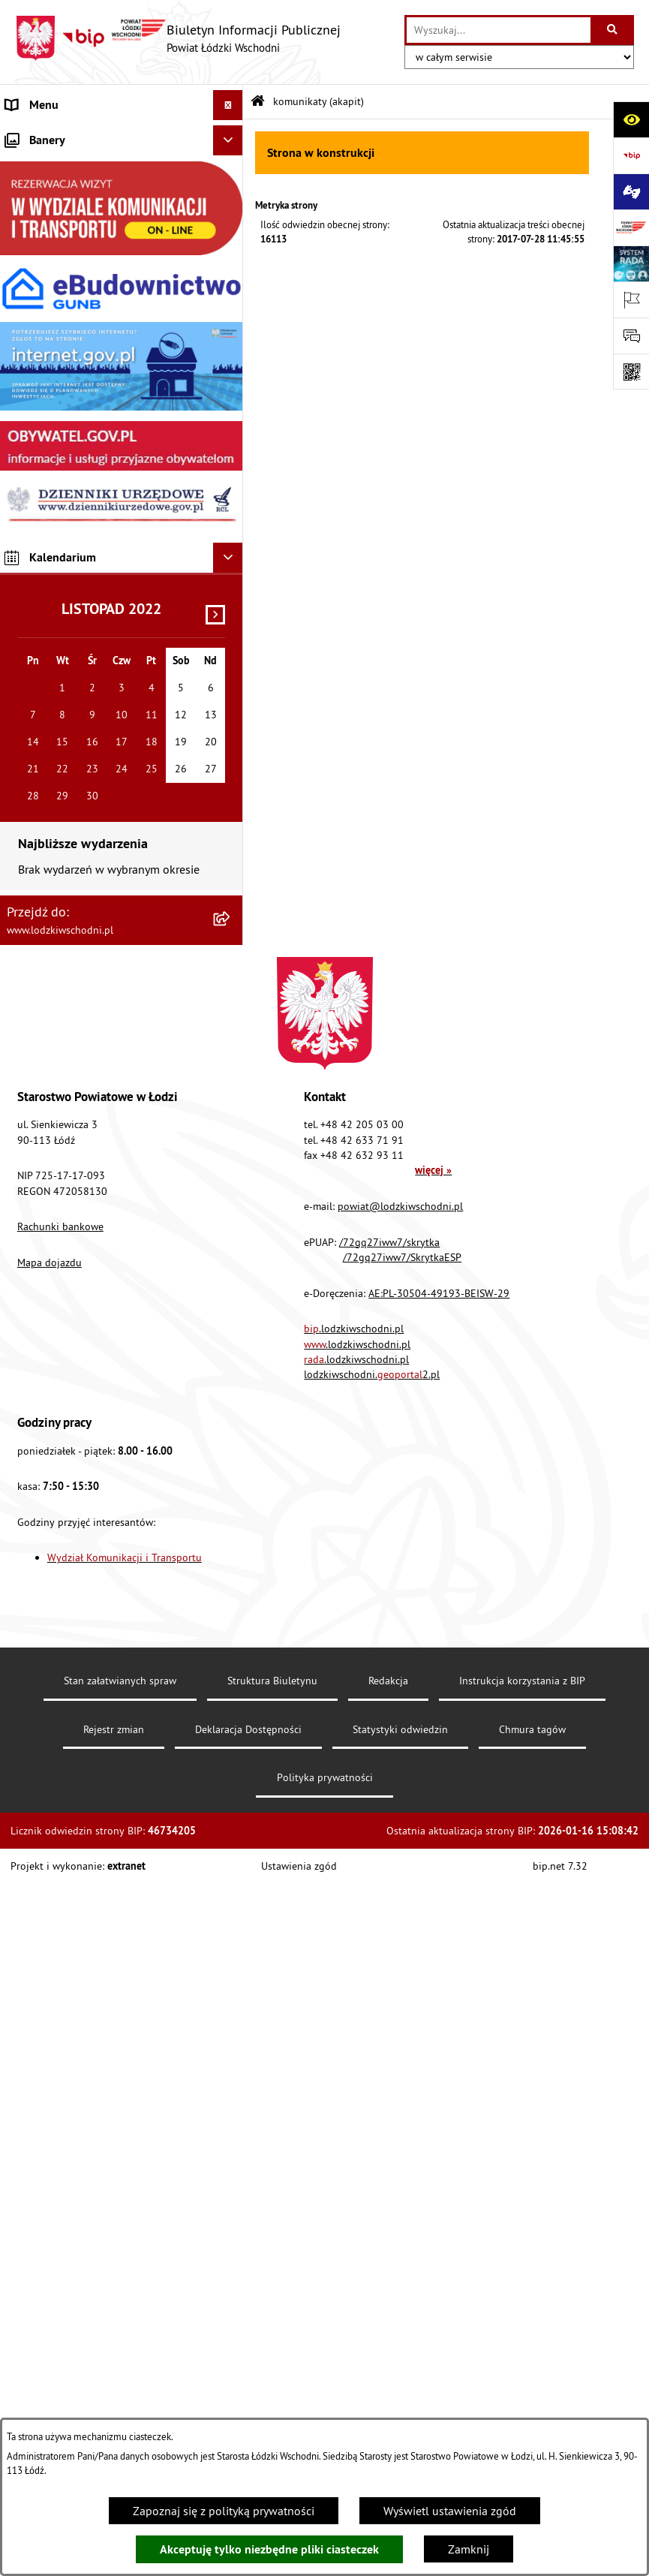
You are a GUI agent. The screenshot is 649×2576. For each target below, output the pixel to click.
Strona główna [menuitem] (44, 135)
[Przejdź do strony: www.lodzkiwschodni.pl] (631, 227)
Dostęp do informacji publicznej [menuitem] (87, 526)
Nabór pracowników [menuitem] (58, 647)
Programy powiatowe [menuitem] (59, 466)
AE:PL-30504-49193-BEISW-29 (438, 1985)
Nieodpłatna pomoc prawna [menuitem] (77, 376)
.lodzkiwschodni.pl (354, 2020)
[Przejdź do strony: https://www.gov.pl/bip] (631, 155)
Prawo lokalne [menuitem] (43, 226)
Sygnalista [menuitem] (32, 677)
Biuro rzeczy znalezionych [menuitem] (71, 496)
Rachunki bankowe (60, 1918)
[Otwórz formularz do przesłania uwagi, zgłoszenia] (631, 335)
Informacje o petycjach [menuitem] (64, 406)
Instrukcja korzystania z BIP (522, 2372)
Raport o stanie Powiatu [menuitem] (67, 256)
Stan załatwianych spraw (120, 2372)
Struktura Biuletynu (272, 2372)
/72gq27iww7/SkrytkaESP (402, 1949)
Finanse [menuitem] (26, 286)
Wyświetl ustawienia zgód (449, 2510)
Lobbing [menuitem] (27, 436)
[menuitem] (121, 165)
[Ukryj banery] (228, 832)
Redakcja (388, 2372)
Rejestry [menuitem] (26, 737)
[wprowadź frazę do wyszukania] (498, 30)
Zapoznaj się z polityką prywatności (223, 2510)
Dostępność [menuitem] (36, 556)
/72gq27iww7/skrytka (389, 1934)
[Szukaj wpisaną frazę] (613, 30)
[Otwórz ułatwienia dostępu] (631, 119)
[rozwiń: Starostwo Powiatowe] (231, 196)
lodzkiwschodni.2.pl (372, 2066)
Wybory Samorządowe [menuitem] (62, 707)
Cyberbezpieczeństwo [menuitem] (61, 767)
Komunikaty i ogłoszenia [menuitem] (68, 316)
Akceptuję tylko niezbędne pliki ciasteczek (269, 2549)
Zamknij (468, 2548)
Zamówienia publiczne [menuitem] (64, 346)
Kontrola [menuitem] (28, 616)
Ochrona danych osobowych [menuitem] (78, 586)
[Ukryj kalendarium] (228, 1250)
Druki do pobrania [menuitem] (52, 797)
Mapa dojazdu (49, 1954)
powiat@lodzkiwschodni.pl (400, 1898)
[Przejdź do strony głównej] (178, 38)
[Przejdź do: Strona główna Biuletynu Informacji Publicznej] (258, 102)
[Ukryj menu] (228, 105)
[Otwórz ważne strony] (631, 299)
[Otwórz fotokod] (631, 372)
